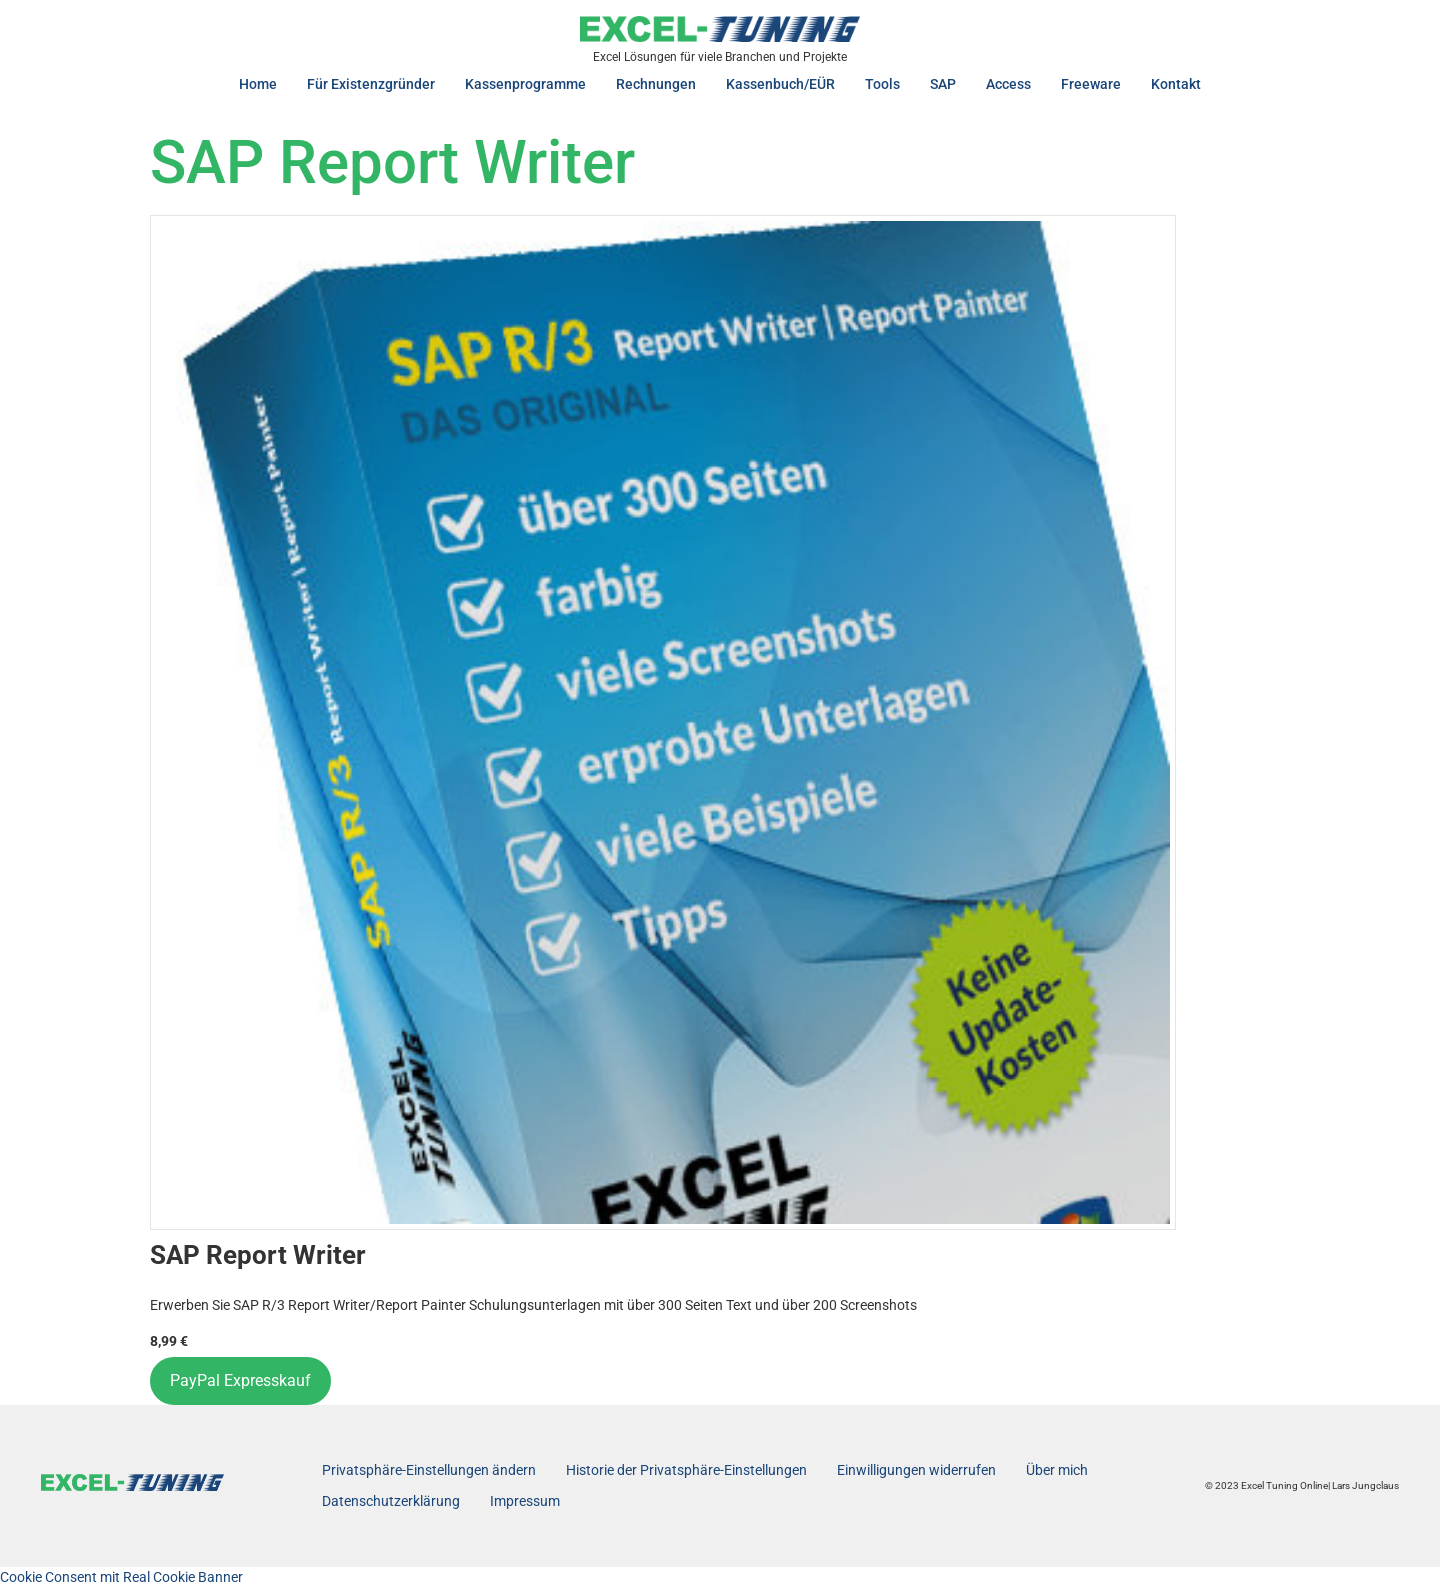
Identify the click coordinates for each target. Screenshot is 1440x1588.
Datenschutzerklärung (391, 1501)
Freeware (1091, 84)
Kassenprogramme (525, 84)
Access (1008, 84)
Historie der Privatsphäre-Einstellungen (686, 1470)
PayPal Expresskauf (240, 1380)
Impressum (525, 1501)
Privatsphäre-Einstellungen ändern (429, 1470)
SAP (943, 84)
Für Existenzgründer (371, 84)
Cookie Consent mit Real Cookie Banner (121, 1577)
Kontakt (1176, 84)
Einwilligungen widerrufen (916, 1470)
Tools (882, 84)
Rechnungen (656, 84)
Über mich (1057, 1470)
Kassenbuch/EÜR (780, 84)
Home (258, 84)
